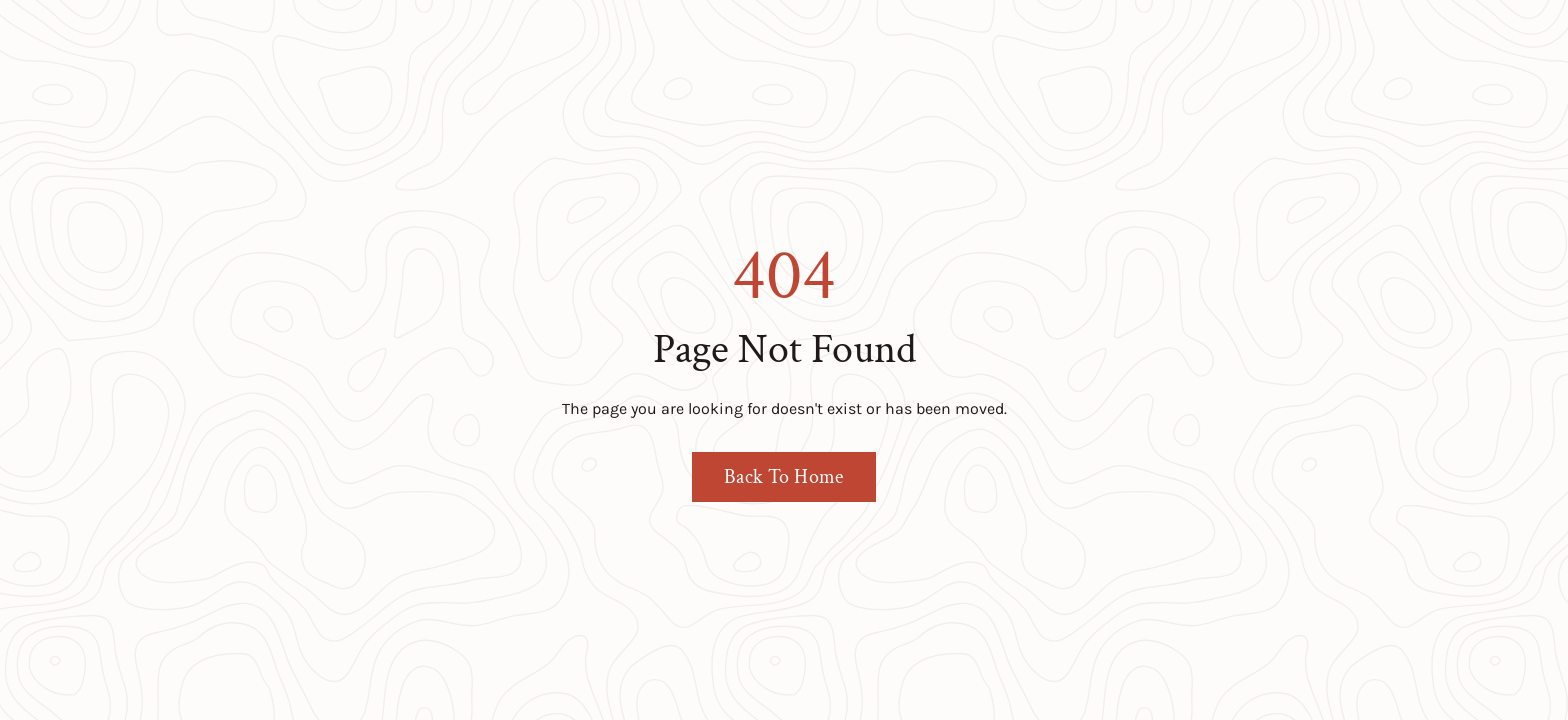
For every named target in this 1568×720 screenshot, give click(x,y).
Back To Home (784, 477)
